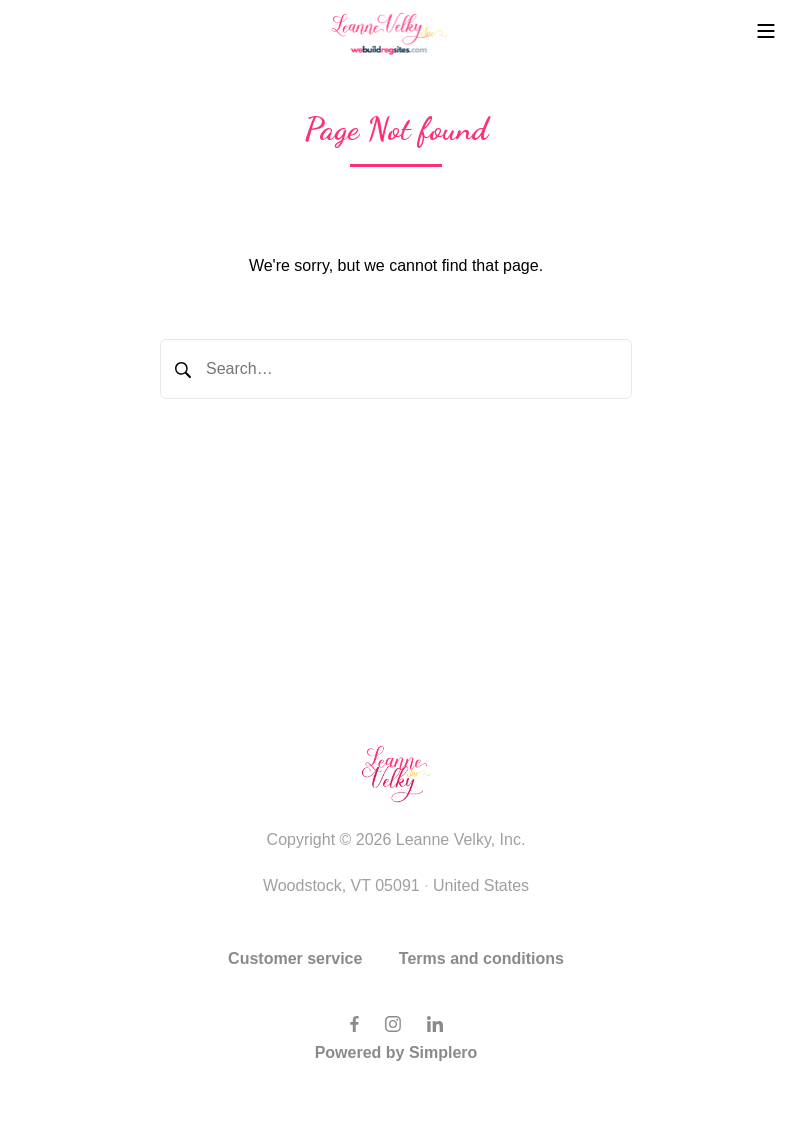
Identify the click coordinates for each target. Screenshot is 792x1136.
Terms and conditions (481, 958)
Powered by (396, 1052)
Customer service (295, 958)
